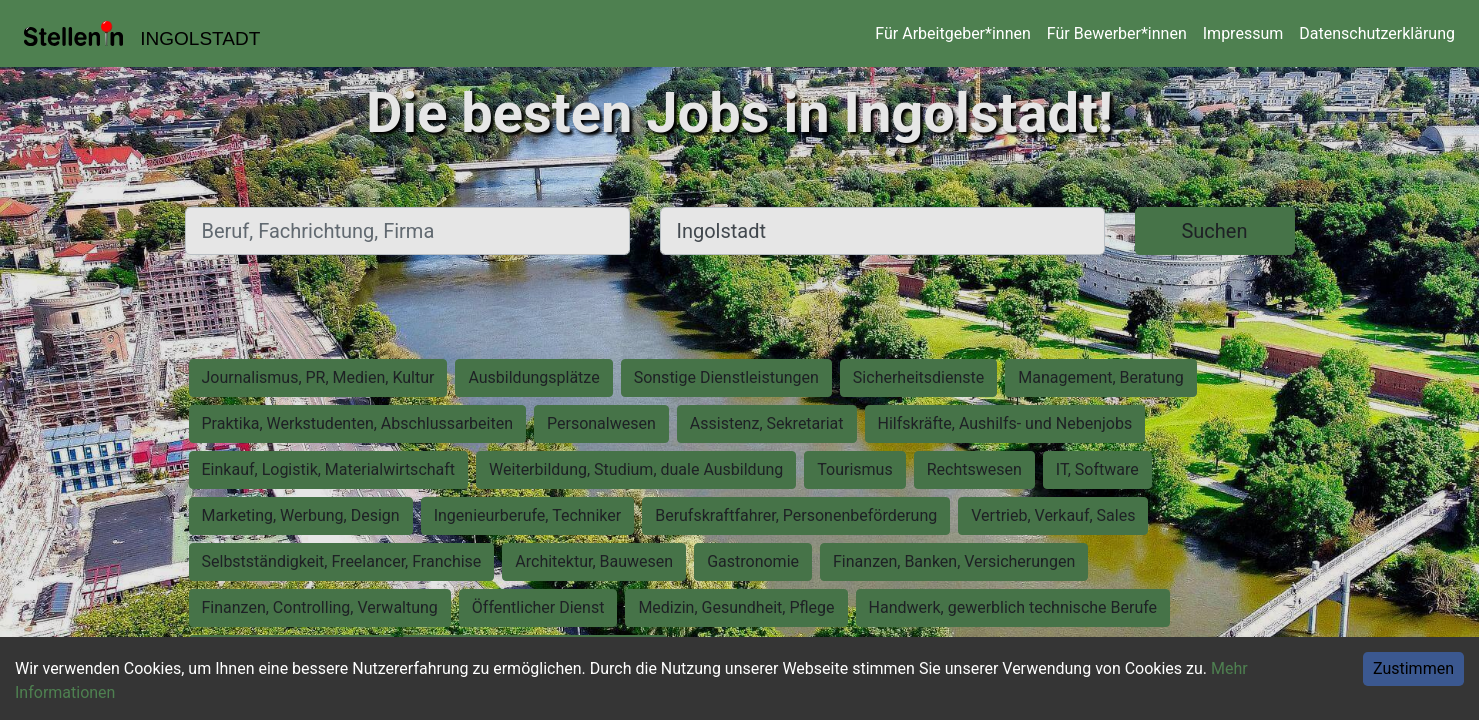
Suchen (1214, 231)
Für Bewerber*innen (1117, 33)
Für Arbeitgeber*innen (952, 33)
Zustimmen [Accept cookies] (1413, 668)
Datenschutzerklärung (1377, 33)
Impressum (1243, 33)
